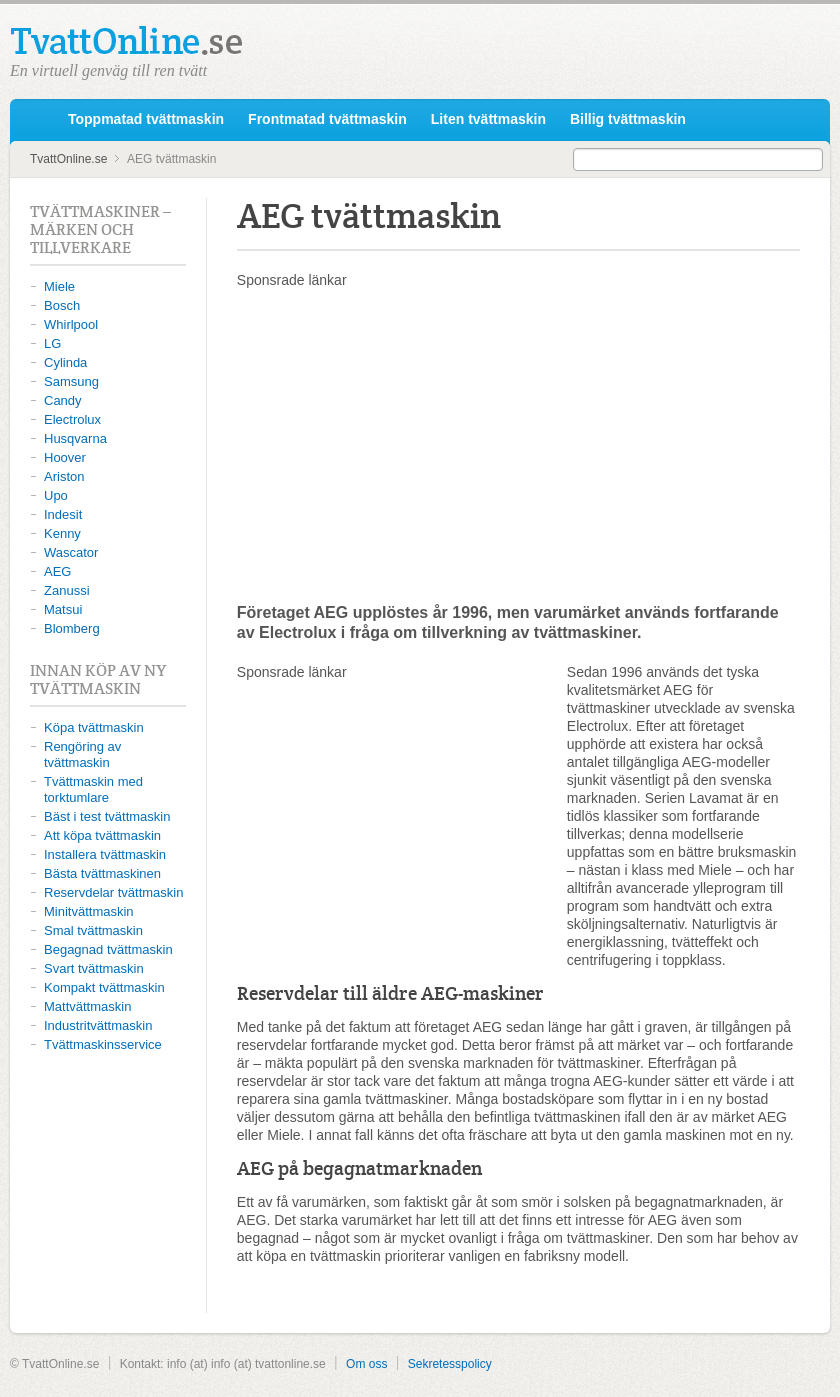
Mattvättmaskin (87, 1006)
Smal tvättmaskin (93, 930)
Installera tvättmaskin (105, 854)
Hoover (65, 457)
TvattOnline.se (37, 120)
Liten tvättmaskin (488, 119)
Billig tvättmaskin (628, 119)
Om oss (366, 1364)
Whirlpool (71, 324)
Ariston (64, 476)
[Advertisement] (518, 445)
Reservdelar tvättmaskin (113, 892)
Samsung (71, 381)
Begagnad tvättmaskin (108, 949)
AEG (57, 571)
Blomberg (72, 628)
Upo (56, 495)
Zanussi (67, 590)
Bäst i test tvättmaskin (107, 816)
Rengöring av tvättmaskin (82, 754)
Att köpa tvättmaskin (102, 835)
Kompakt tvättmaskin (104, 987)
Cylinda (65, 362)
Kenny (62, 533)
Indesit (63, 514)
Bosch (62, 305)
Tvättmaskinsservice (103, 1044)
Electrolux (72, 419)
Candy (63, 400)
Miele (59, 286)
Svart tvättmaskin (94, 968)
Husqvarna (75, 438)
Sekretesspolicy (450, 1364)
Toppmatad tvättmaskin (146, 119)
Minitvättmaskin (89, 911)
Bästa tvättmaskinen (102, 873)
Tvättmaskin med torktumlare (93, 789)
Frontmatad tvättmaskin (327, 119)
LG (52, 343)
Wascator (71, 552)
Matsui (63, 609)
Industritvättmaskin (98, 1025)
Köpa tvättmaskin (94, 727)
